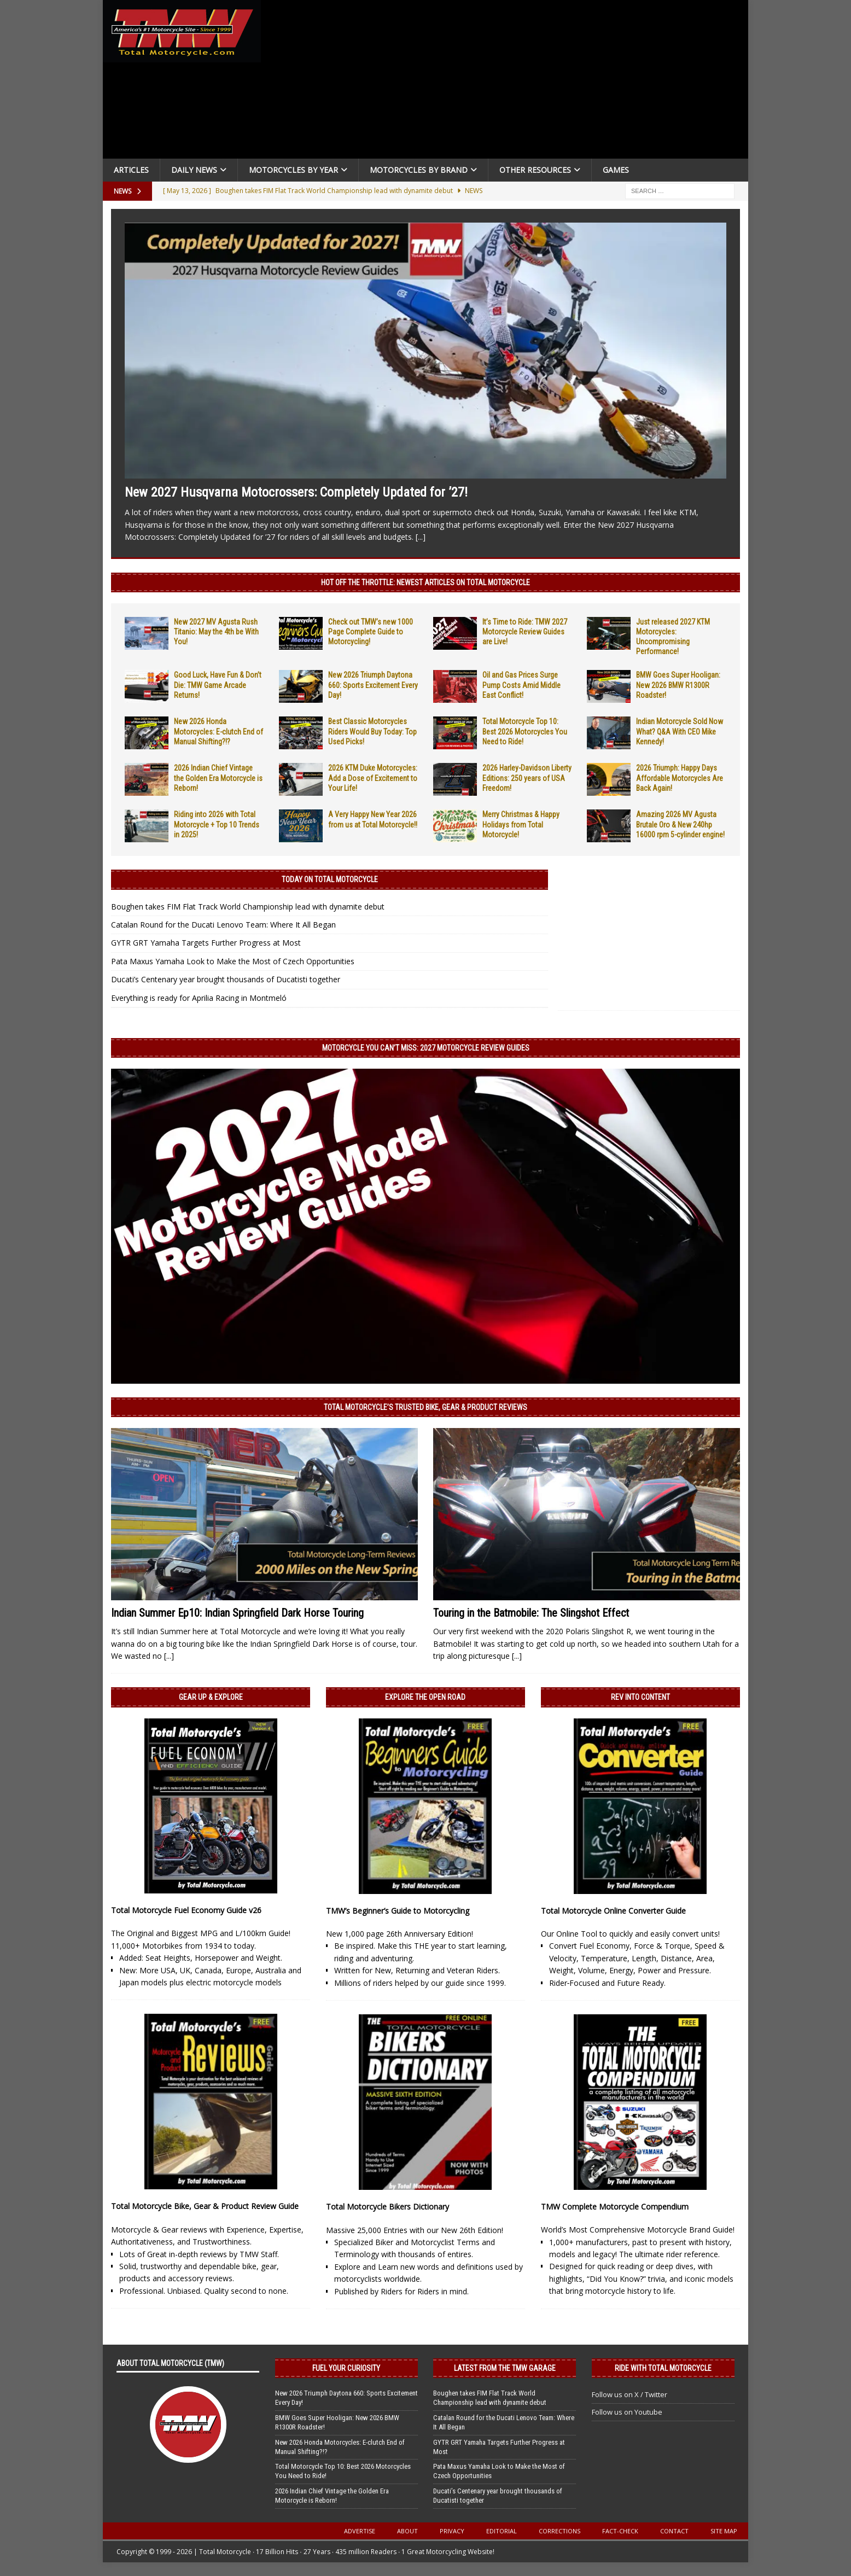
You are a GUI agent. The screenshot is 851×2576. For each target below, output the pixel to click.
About (407, 2531)
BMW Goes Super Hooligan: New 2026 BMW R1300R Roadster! (678, 685)
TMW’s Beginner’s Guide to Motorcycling (397, 1910)
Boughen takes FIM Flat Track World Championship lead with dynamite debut (247, 906)
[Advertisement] (509, 82)
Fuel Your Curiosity (346, 2368)
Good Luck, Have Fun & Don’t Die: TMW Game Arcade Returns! (217, 685)
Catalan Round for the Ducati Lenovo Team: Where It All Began (223, 924)
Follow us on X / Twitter (629, 2394)
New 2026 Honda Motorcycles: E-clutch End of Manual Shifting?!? (218, 731)
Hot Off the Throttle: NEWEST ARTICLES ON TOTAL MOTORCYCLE (425, 582)
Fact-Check (620, 2531)
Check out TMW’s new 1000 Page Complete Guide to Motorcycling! (370, 631)
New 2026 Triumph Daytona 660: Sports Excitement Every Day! (373, 685)
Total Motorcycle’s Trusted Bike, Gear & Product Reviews (425, 1407)
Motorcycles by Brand (419, 170)
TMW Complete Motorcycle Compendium (615, 2206)
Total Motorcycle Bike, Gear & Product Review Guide (205, 2206)
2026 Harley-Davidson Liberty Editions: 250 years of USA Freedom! (527, 778)
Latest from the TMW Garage (505, 2368)
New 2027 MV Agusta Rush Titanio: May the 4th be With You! (216, 631)
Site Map (723, 2531)
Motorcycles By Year (293, 170)
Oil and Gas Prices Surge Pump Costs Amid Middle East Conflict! (521, 685)
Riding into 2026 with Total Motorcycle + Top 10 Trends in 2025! (216, 824)
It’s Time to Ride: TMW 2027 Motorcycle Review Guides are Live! (524, 631)
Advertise (359, 2531)
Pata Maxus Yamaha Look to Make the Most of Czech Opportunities (232, 961)
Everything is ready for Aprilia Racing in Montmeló (199, 998)
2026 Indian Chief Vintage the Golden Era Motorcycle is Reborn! (218, 778)
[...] (421, 537)
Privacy (452, 2531)
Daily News (194, 170)
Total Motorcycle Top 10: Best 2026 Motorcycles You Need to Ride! (524, 731)
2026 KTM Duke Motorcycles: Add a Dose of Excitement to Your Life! (372, 778)
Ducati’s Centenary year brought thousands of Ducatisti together (225, 979)
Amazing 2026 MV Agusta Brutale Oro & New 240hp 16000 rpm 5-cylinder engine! (680, 824)
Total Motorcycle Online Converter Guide (613, 1910)
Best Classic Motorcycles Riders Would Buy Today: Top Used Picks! (372, 731)
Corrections (559, 2531)
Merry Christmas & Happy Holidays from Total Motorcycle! (520, 824)
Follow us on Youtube (627, 2412)
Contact (674, 2531)
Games (616, 170)
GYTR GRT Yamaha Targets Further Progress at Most (206, 942)
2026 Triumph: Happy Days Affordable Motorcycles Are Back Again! (679, 778)
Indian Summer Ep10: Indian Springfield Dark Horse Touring (237, 1612)
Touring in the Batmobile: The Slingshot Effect (531, 1612)
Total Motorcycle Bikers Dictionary (387, 2206)
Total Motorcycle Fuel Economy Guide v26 (186, 1910)
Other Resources (535, 170)
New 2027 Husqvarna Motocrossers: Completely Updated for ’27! (296, 492)
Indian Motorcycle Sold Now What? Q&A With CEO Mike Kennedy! (679, 731)
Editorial (501, 2531)
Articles (131, 170)
